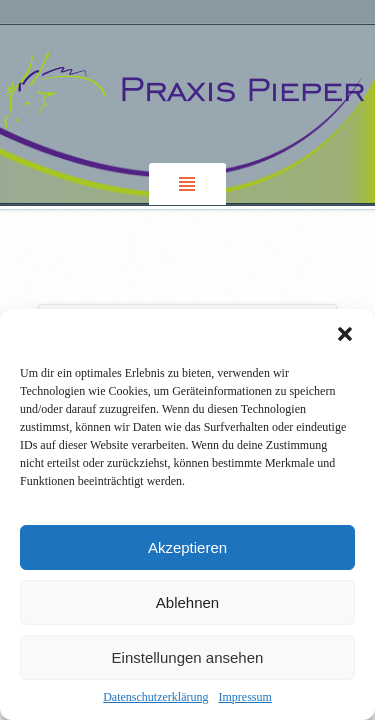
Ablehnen (187, 602)
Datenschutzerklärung (155, 697)
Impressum (244, 697)
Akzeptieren (187, 547)
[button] (345, 334)
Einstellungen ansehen (188, 657)
